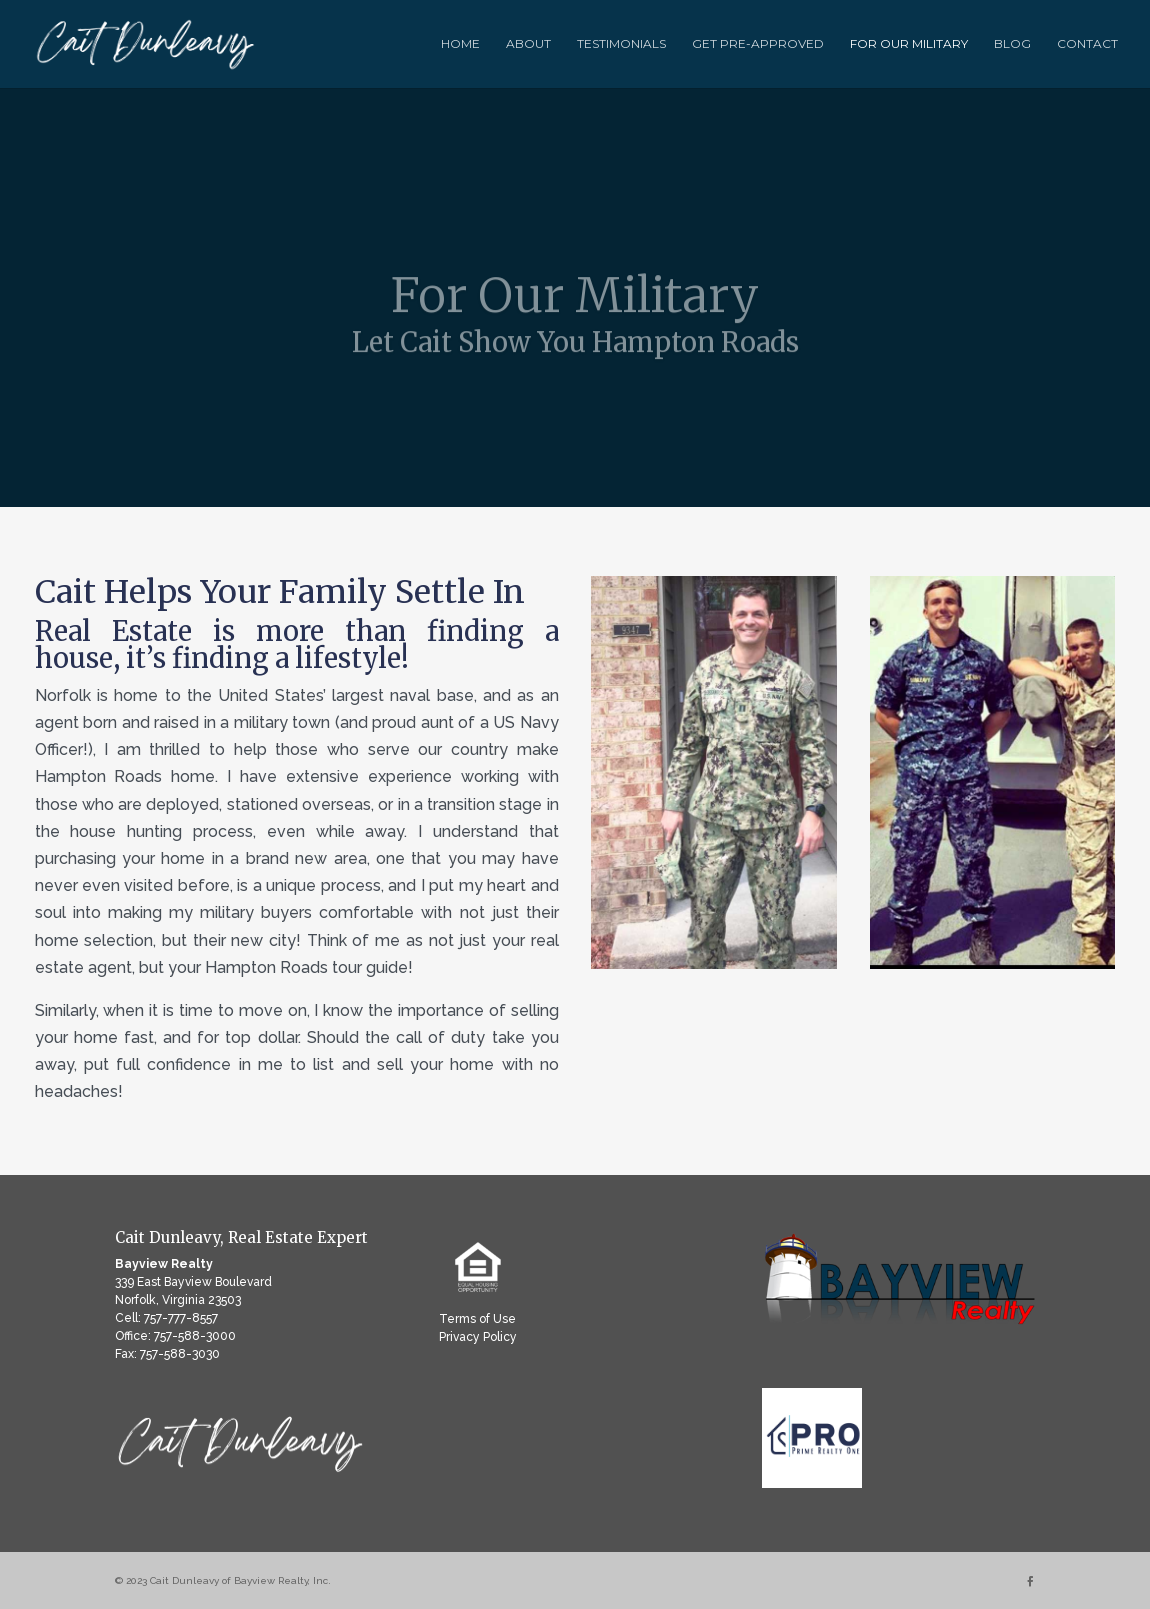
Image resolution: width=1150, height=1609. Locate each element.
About (528, 44)
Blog (1012, 44)
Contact (1087, 44)
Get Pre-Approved (758, 44)
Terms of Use (477, 1319)
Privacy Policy (478, 1337)
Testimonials (621, 44)
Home (460, 44)
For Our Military (909, 44)
